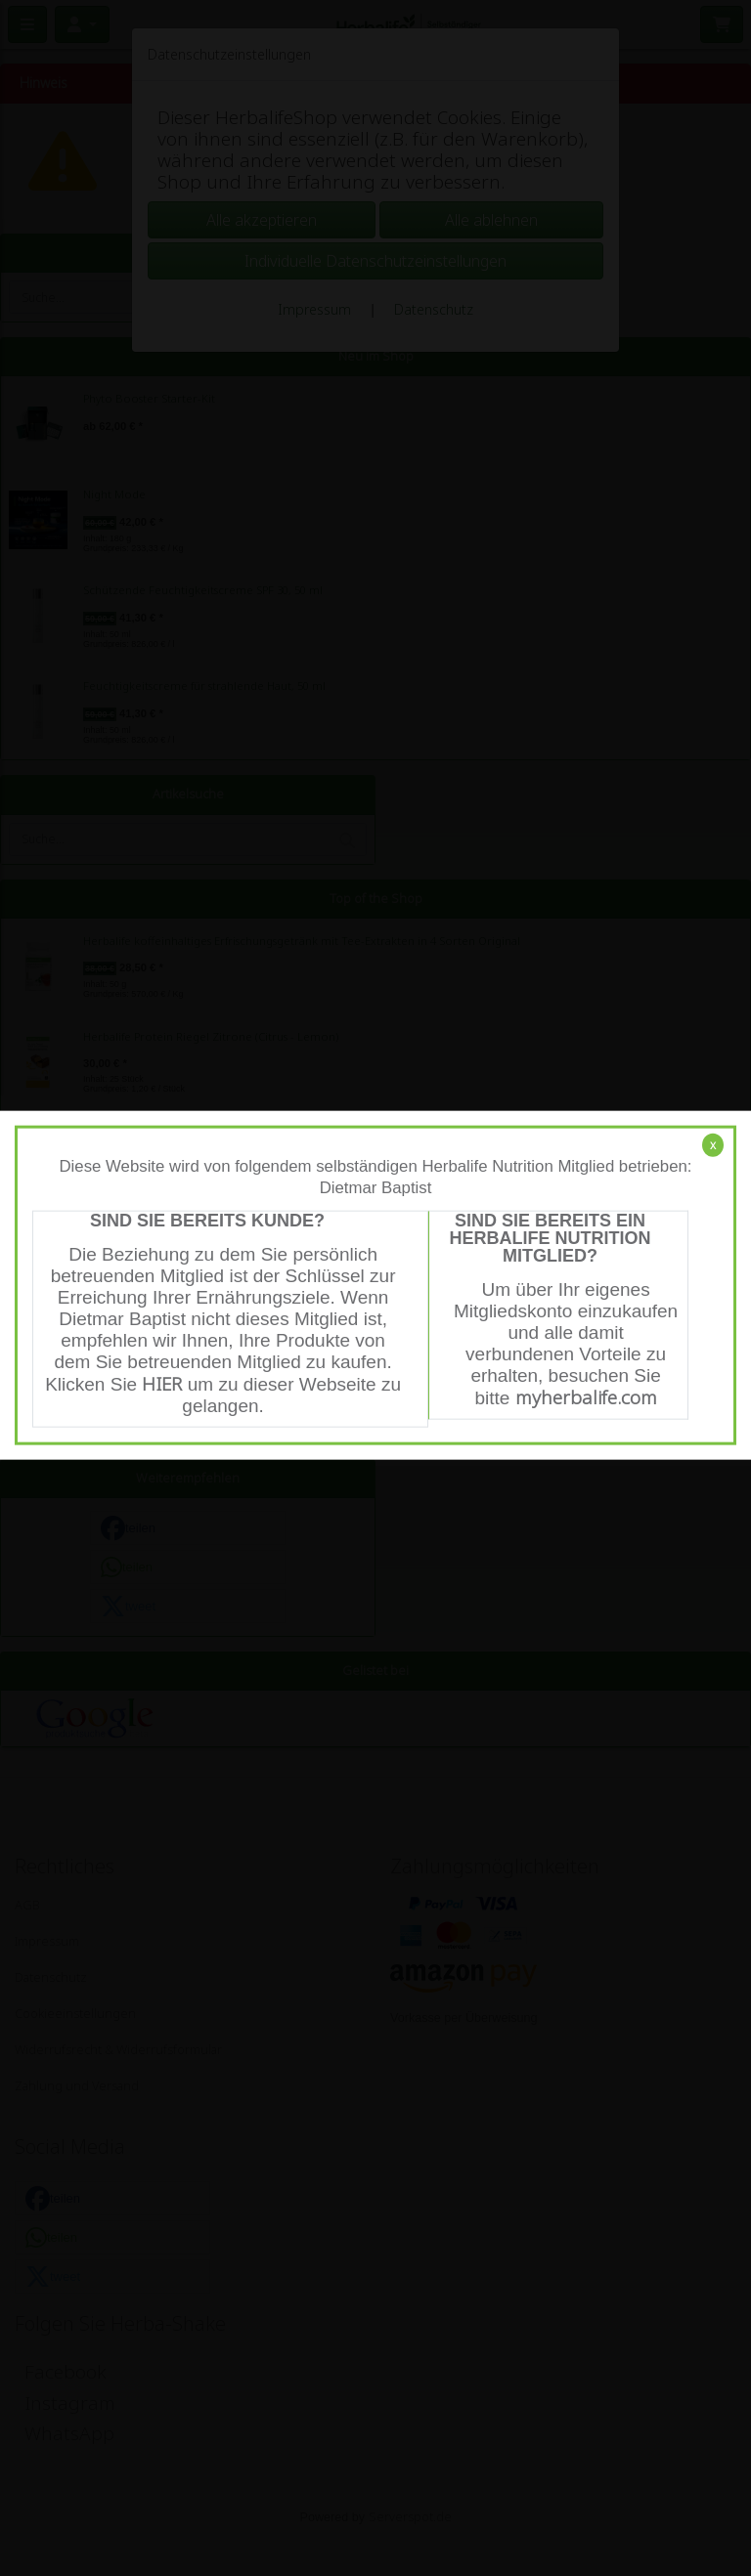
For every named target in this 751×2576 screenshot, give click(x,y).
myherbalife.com (586, 1397)
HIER (162, 1383)
